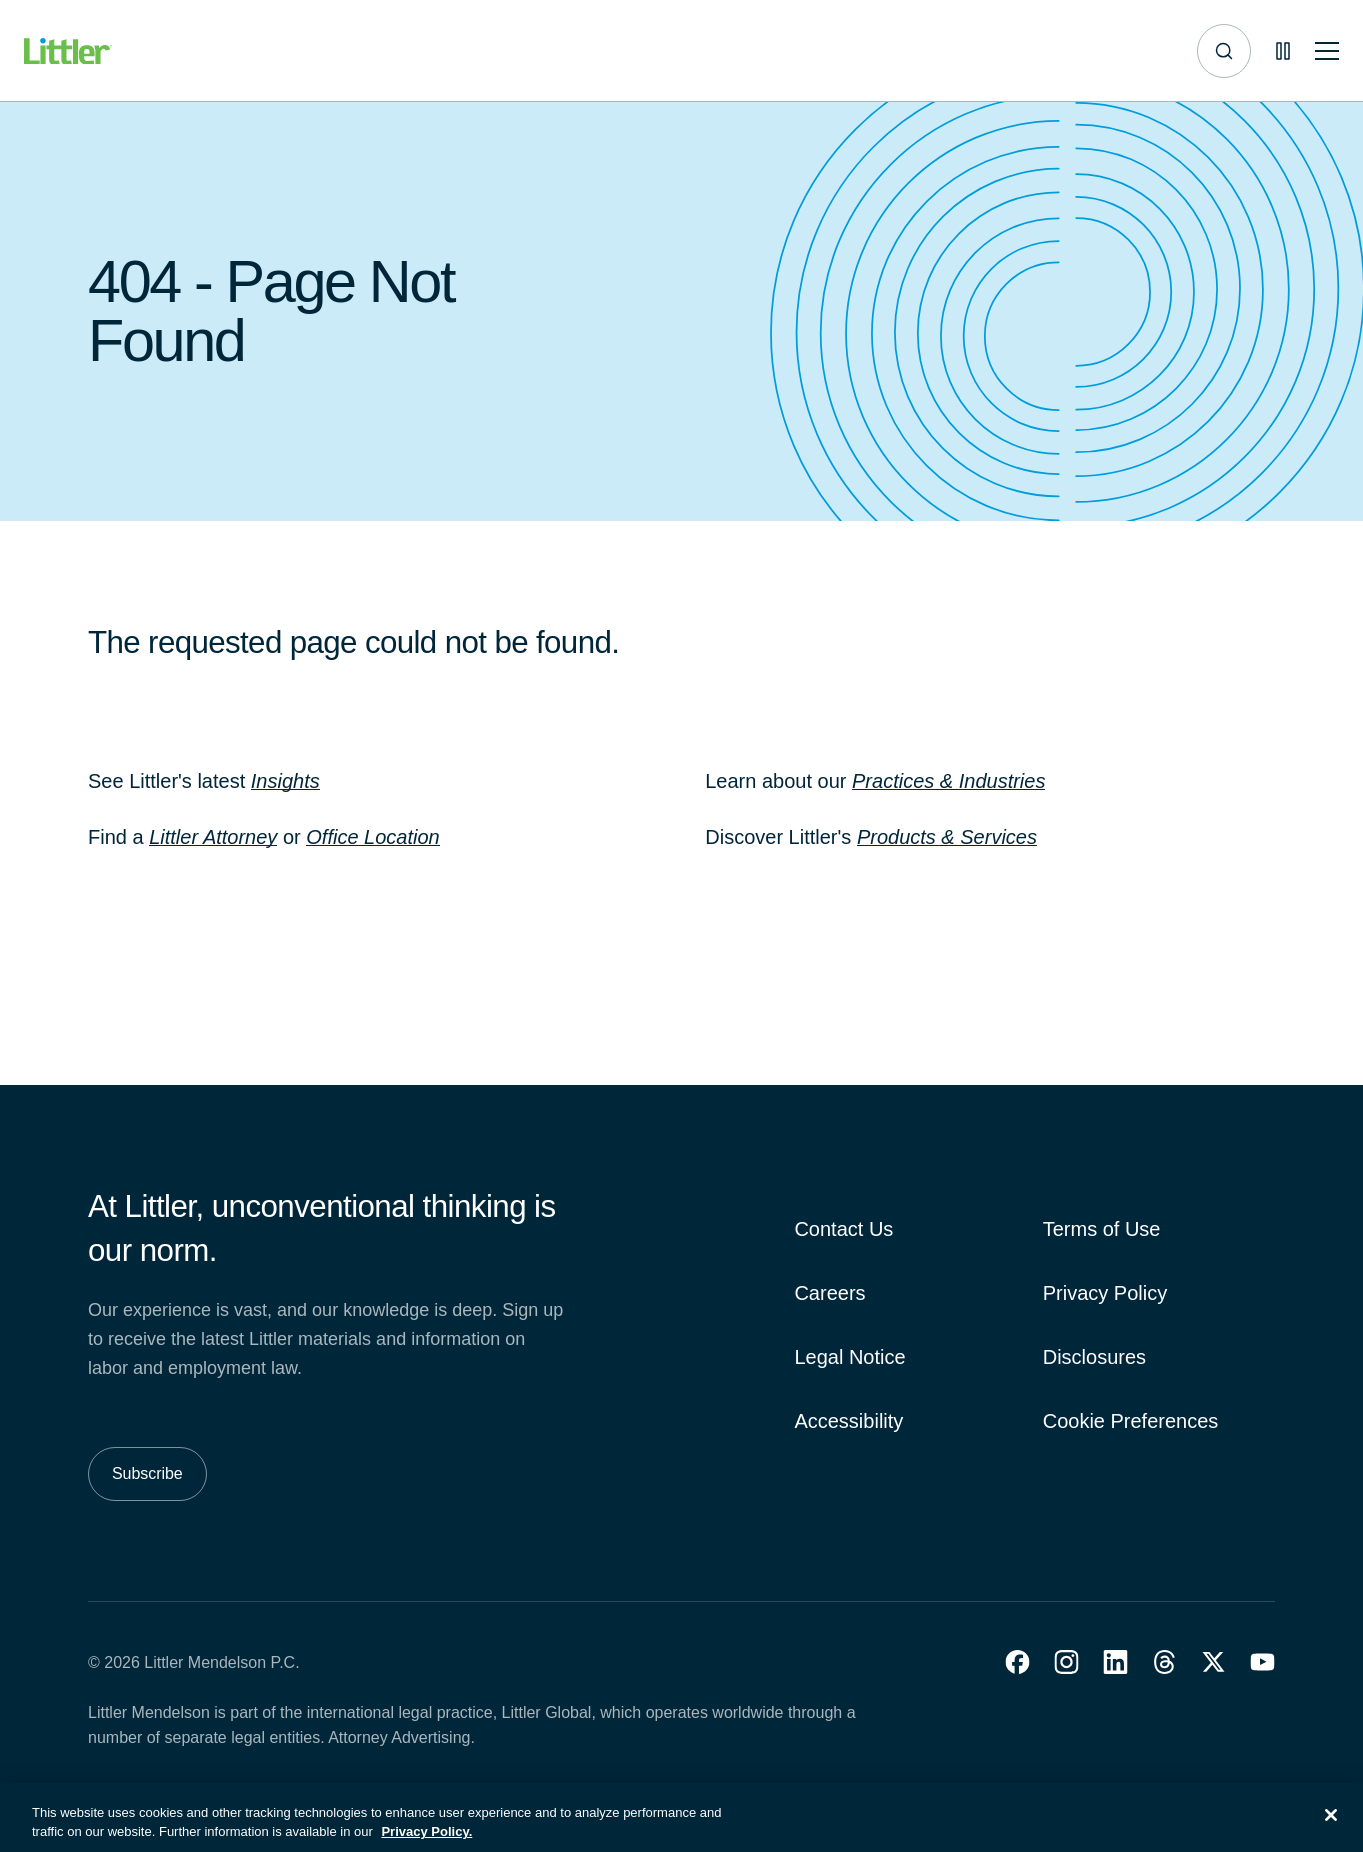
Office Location (372, 837)
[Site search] (1224, 51)
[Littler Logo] (68, 51)
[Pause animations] (1283, 51)
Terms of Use (1102, 1229)
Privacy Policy (1105, 1293)
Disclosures (1094, 1357)
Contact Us (843, 1229)
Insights (285, 781)
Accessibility (848, 1421)
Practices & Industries (948, 781)
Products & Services (947, 837)
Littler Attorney (213, 837)
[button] (1017, 1662)
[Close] (1331, 1826)
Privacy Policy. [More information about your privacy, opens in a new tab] (426, 1842)
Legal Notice (849, 1357)
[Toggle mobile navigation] (1327, 51)
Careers (829, 1293)
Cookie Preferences (1131, 1421)
